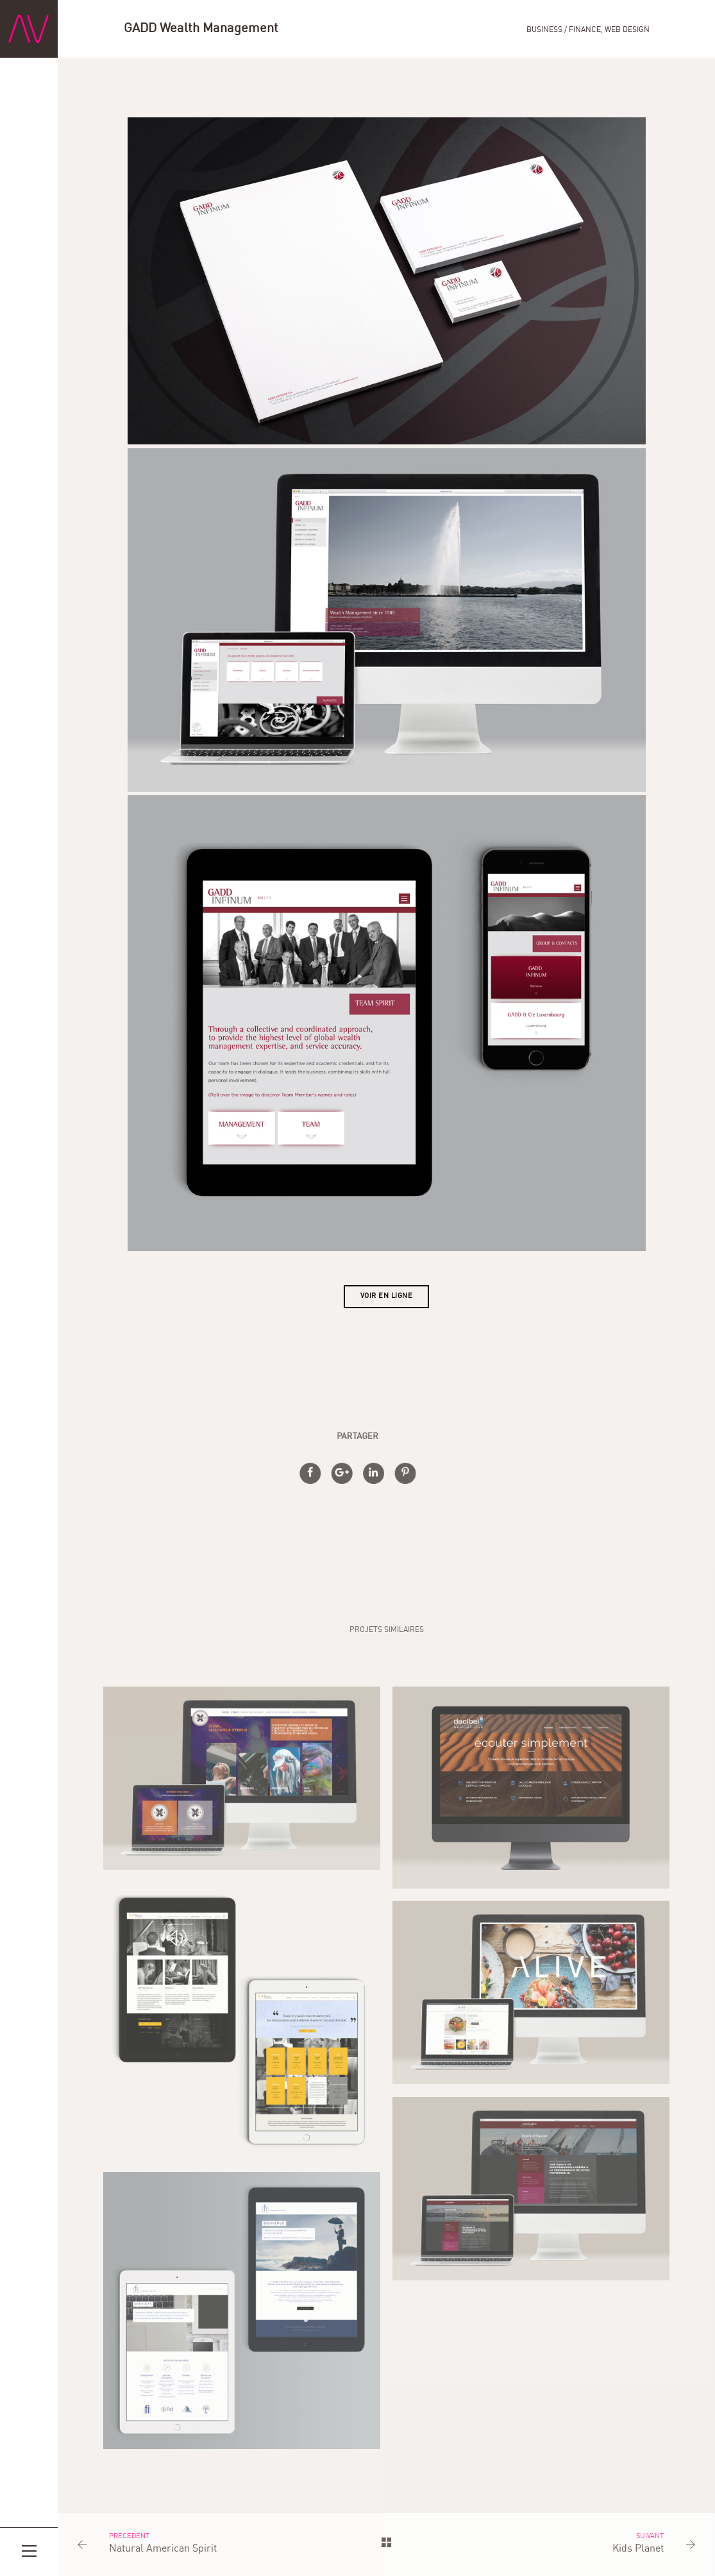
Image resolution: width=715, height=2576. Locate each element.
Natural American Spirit (163, 2549)
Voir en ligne (386, 1296)
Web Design (627, 30)
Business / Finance (563, 30)
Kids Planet (638, 2549)
